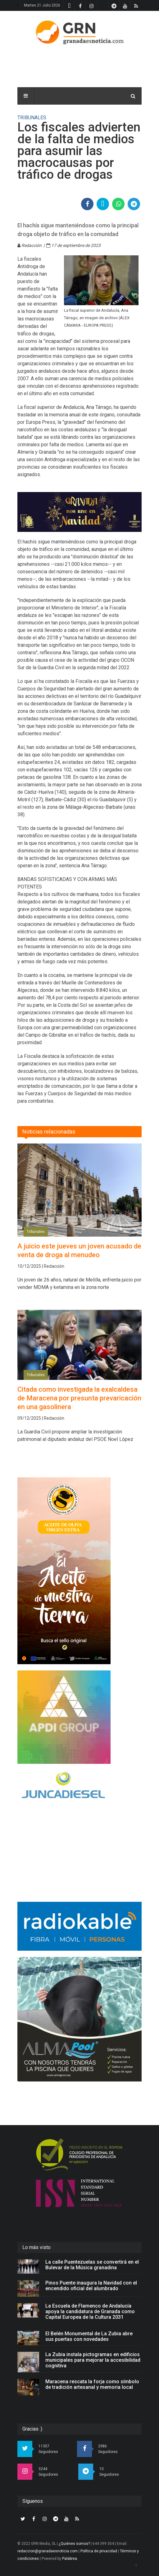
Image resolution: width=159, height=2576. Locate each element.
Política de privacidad (98, 2551)
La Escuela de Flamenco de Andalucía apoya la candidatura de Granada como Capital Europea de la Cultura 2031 (90, 2311)
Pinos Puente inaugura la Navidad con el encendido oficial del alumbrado (91, 2285)
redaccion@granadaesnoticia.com (47, 2551)
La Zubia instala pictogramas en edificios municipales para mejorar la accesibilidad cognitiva (92, 2360)
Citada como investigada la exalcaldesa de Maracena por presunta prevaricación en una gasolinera (79, 1398)
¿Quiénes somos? (74, 2543)
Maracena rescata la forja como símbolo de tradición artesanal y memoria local (92, 2384)
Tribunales (36, 1231)
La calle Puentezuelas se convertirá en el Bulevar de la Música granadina (92, 2265)
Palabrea (69, 2558)
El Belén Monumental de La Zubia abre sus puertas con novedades (89, 2336)
